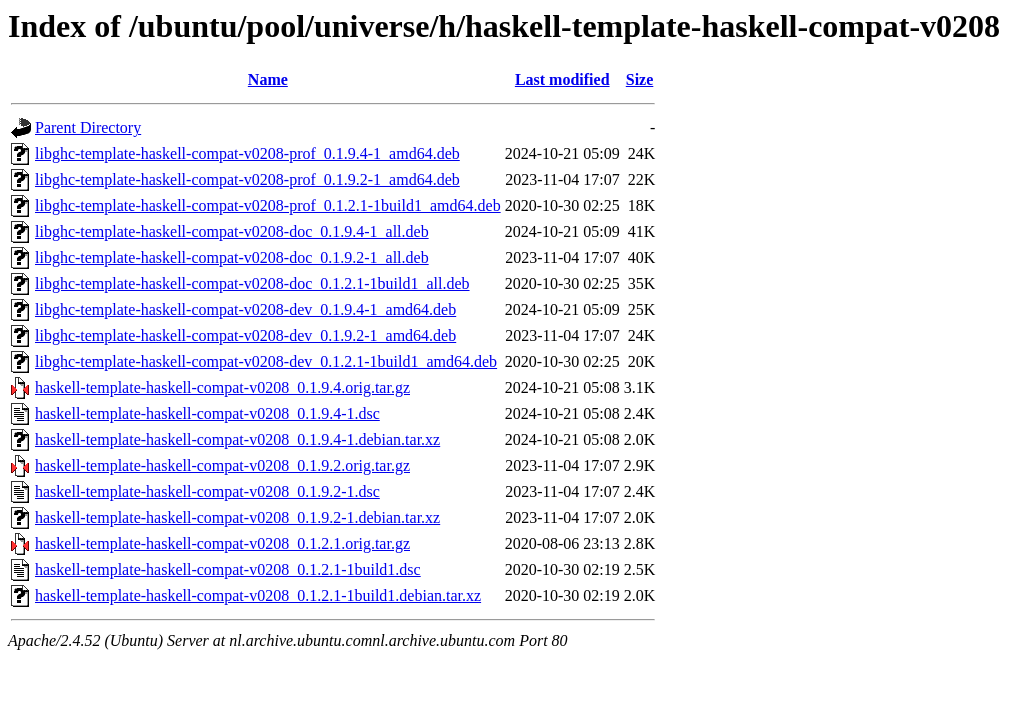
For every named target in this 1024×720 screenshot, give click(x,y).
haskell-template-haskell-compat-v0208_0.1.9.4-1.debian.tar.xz (237, 439)
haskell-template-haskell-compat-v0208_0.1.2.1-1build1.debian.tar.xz (258, 595)
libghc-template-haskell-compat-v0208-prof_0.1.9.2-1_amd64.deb (247, 179)
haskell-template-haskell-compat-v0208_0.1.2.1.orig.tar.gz (222, 543)
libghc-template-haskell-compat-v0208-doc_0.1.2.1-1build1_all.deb (252, 283)
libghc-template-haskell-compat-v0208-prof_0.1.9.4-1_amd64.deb (247, 153)
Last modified (562, 79)
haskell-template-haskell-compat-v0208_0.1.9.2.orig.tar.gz (222, 465)
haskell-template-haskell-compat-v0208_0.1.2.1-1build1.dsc (228, 569)
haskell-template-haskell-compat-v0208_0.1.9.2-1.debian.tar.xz (237, 517)
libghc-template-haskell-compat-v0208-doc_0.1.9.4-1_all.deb (232, 231)
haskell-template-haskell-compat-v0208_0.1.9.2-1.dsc (207, 491)
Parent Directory (88, 127)
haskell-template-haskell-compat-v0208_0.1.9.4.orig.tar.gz (222, 387)
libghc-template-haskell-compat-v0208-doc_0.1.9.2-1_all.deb (232, 257)
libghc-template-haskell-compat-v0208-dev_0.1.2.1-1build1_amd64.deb (266, 361)
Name (268, 79)
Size (640, 79)
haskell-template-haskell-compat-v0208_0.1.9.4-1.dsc (207, 413)
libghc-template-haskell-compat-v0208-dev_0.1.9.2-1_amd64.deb (245, 335)
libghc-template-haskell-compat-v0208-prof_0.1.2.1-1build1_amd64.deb (268, 205)
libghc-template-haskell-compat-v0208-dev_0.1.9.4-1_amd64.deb (245, 309)
